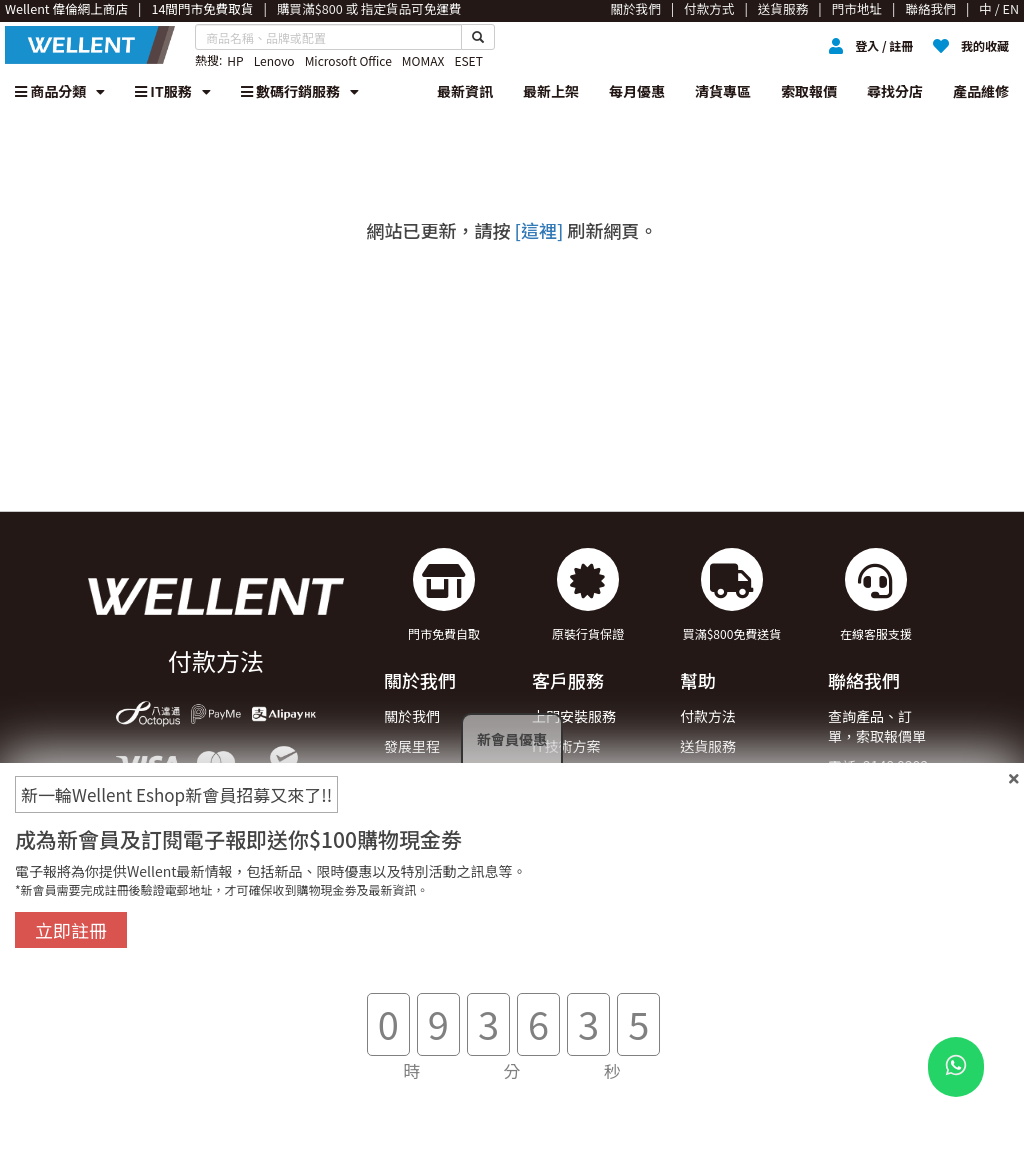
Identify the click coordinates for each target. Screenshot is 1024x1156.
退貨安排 (708, 776)
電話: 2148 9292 (878, 766)
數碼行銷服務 (300, 91)
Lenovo (274, 60)
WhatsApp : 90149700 (864, 854)
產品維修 (981, 91)
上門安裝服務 (574, 716)
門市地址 (412, 835)
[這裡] (539, 230)
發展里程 (412, 746)
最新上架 (551, 91)
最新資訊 (465, 91)
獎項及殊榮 (419, 776)
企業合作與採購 (581, 776)
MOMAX (423, 60)
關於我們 (412, 716)
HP (235, 60)
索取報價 (809, 91)
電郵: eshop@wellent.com (895, 805)
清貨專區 (723, 91)
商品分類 (60, 91)
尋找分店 (895, 91)
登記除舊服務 (574, 805)
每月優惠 (637, 91)
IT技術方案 (566, 746)
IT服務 (173, 91)
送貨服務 (708, 746)
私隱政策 (708, 864)
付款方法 (708, 716)
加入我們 (412, 805)
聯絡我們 (708, 805)
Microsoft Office (348, 60)
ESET (468, 60)
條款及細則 (715, 835)
